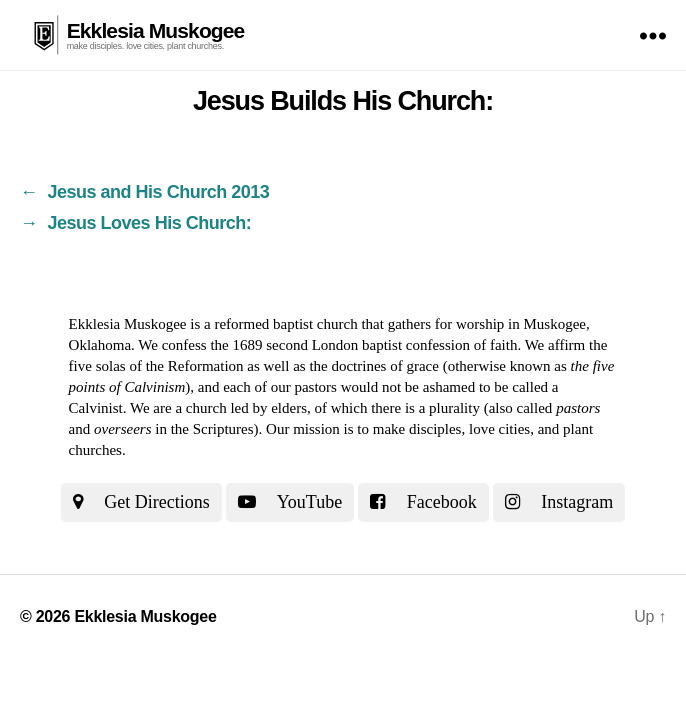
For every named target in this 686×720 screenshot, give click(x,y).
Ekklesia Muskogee (156, 30)
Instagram (559, 502)
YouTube (290, 502)
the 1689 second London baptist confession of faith (363, 345)
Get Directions (141, 502)
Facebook (423, 502)
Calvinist (96, 408)
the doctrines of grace (374, 366)
